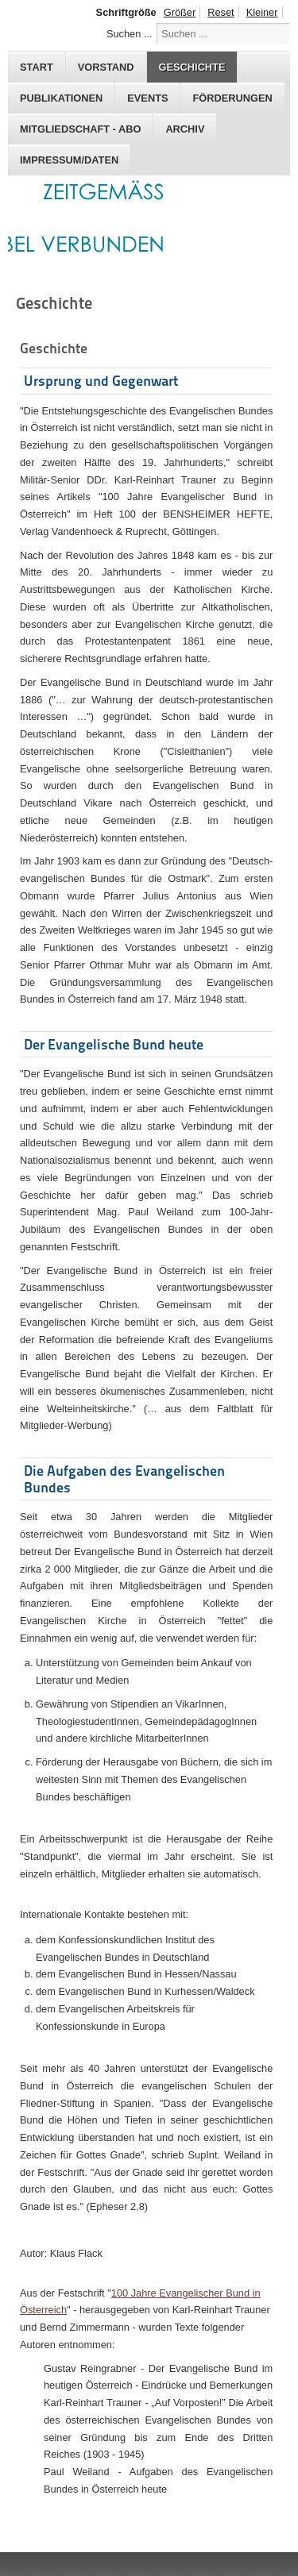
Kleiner (262, 12)
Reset (220, 12)
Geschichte (192, 67)
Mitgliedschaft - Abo (80, 129)
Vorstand (106, 67)
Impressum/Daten (69, 160)
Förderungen (232, 98)
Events (147, 98)
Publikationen (61, 98)
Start (36, 67)
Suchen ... (129, 34)
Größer (180, 12)
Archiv (184, 129)
